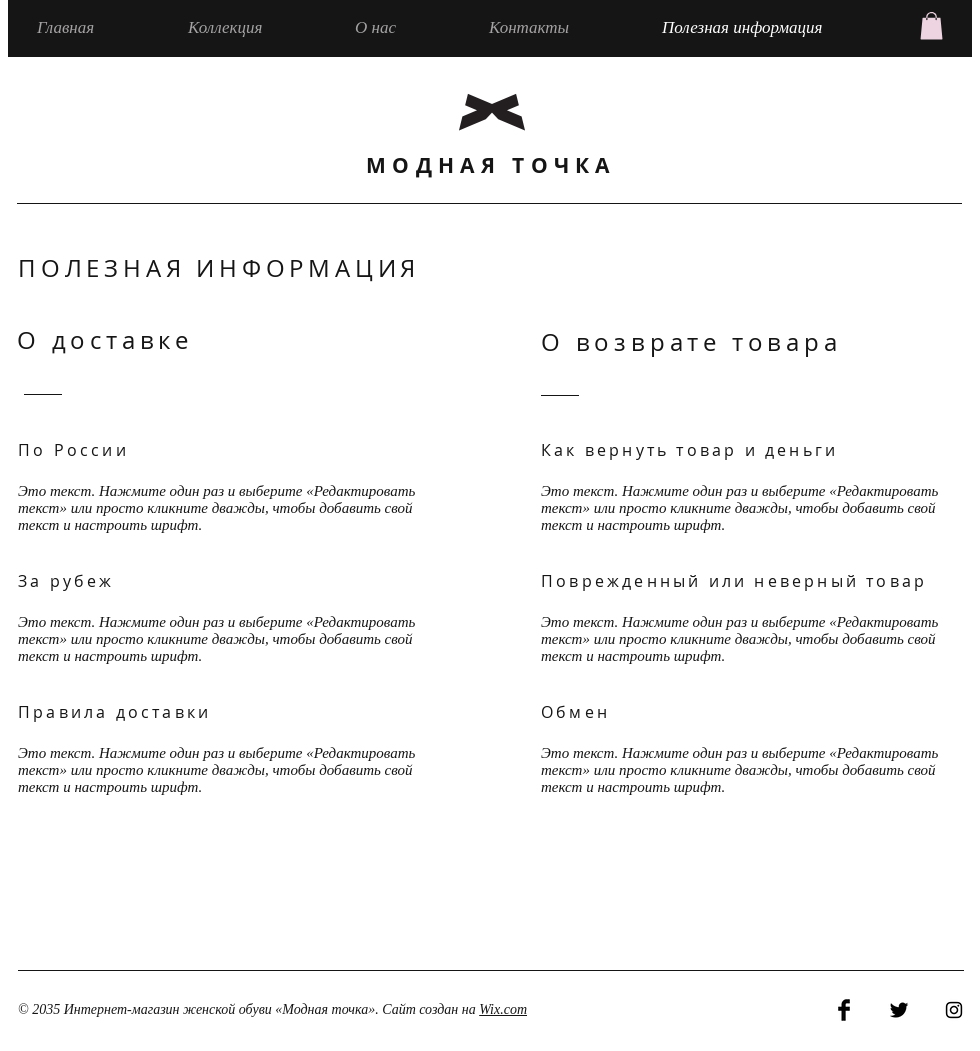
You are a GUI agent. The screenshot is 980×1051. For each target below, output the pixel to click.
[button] (931, 25)
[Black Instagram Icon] (954, 1010)
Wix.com (503, 1009)
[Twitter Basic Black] (899, 1010)
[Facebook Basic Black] (844, 1010)
